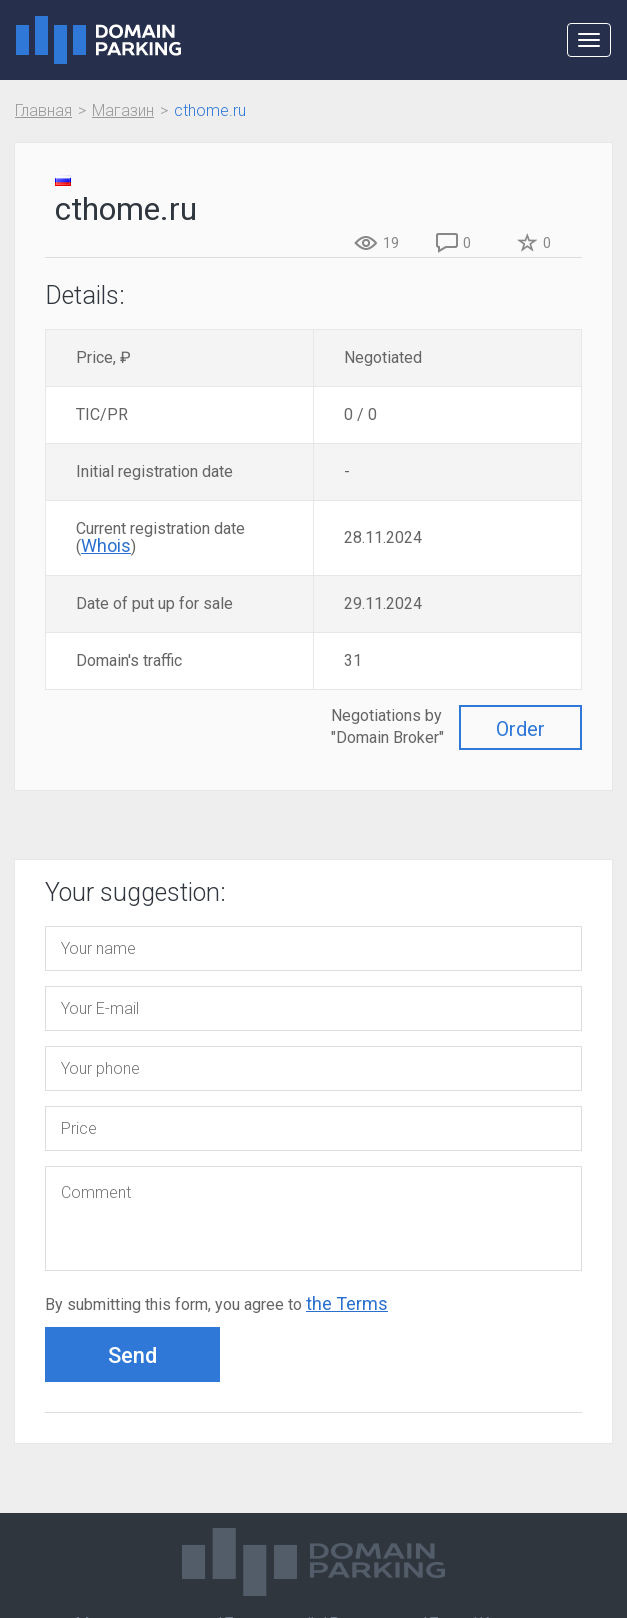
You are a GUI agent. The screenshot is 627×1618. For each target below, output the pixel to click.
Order (520, 729)
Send (132, 1355)
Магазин (123, 110)
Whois (106, 545)
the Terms (347, 1303)
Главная (43, 110)
